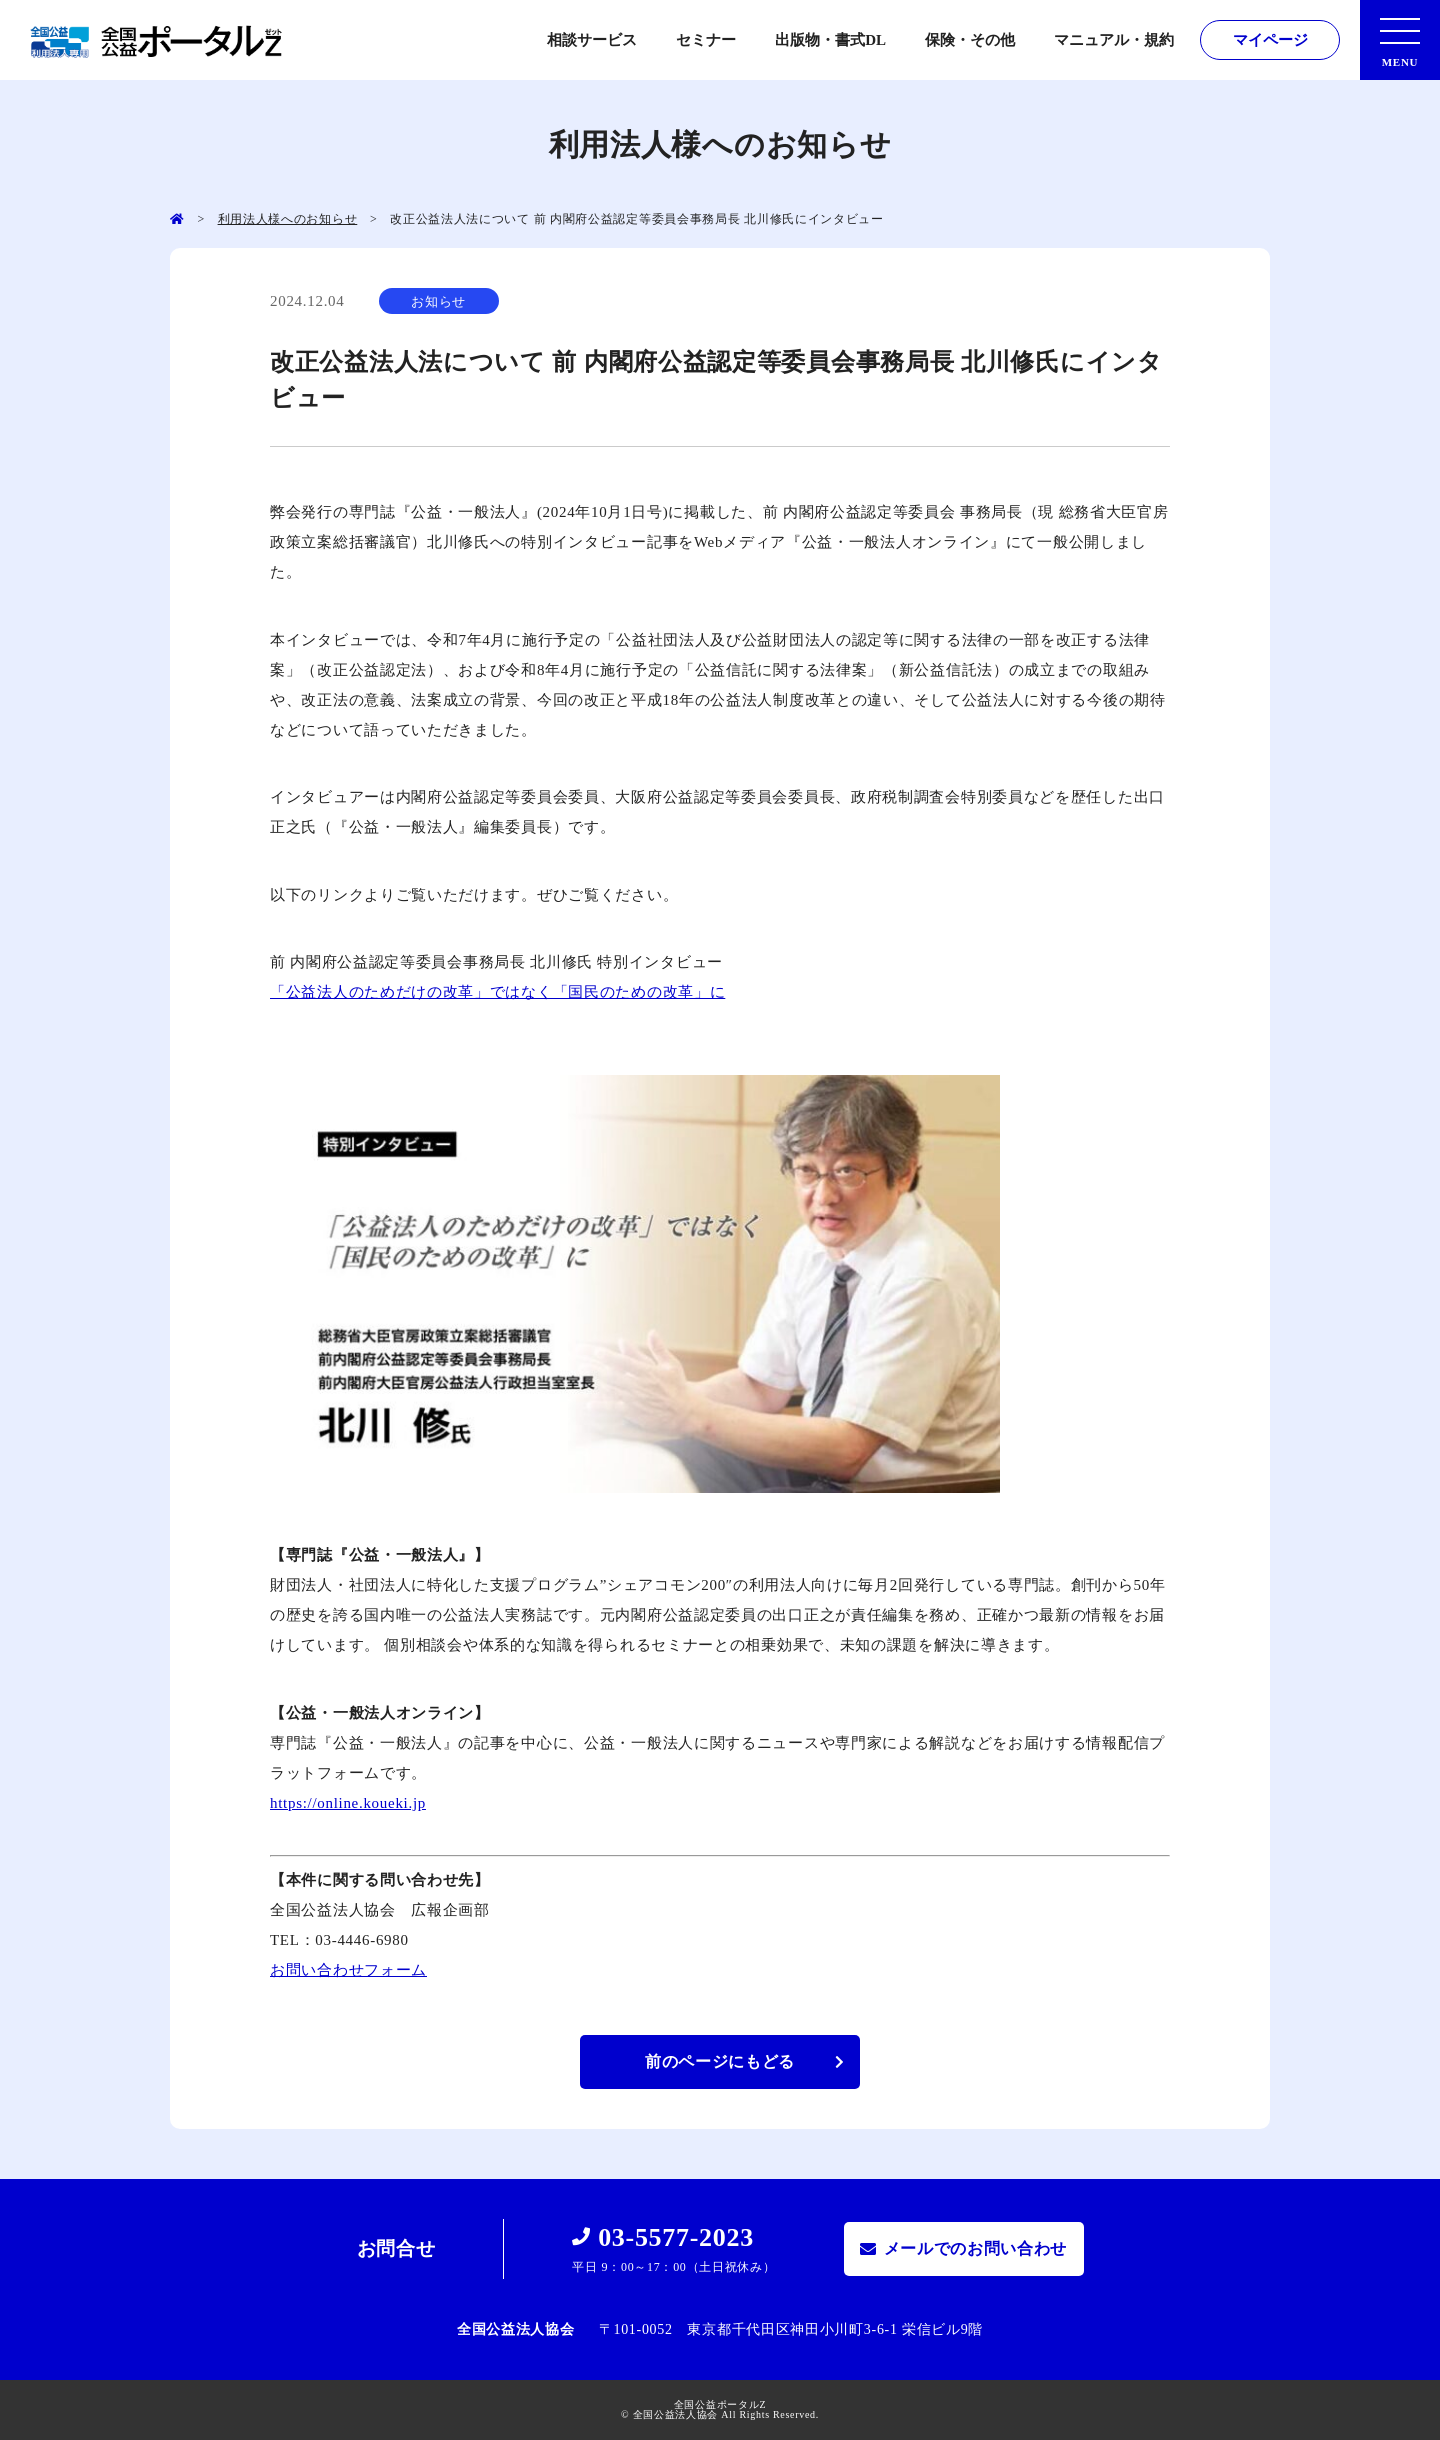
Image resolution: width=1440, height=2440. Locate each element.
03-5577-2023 (676, 2237)
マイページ (1270, 40)
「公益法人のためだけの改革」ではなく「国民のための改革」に (497, 992)
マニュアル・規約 (1114, 40)
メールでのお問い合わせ (976, 2248)
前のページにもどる (720, 2061)
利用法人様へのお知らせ (288, 219)
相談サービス (592, 40)
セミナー (706, 40)
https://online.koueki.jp (348, 1803)
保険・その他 (970, 40)
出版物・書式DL (830, 40)
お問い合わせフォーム (348, 1970)
